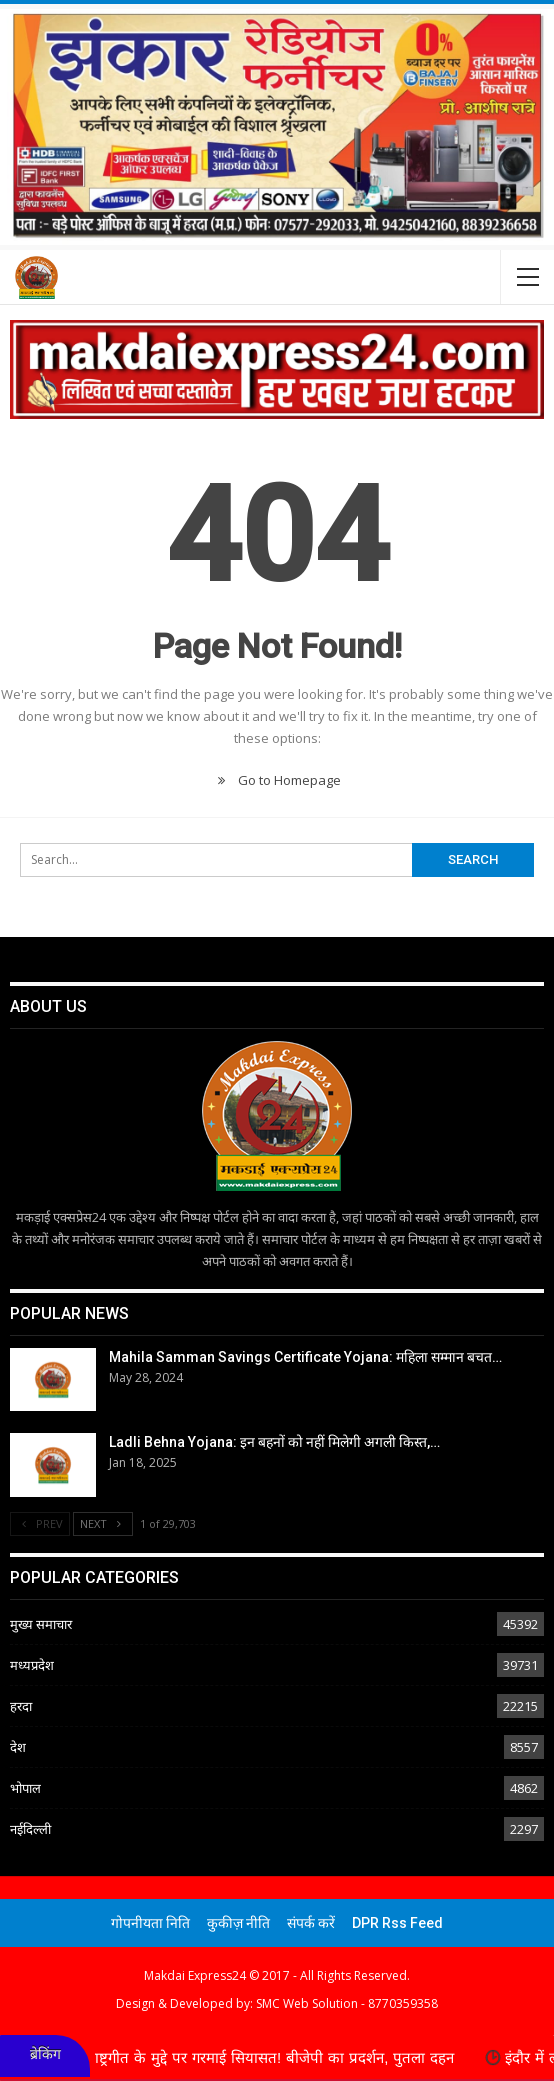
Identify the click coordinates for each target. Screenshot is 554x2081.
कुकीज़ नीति (238, 1923)
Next (103, 1523)
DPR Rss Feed (397, 1923)
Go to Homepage (276, 780)
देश (18, 1747)
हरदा (21, 1706)
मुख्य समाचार (41, 1624)
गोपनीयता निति (150, 1923)
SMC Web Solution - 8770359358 (347, 2003)
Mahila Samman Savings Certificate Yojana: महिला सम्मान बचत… (305, 1357)
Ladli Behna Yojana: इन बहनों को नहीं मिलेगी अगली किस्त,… (274, 1442)
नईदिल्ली (30, 1829)
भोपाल (25, 1788)
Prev (40, 1523)
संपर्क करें (311, 1923)
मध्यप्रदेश (32, 1665)
